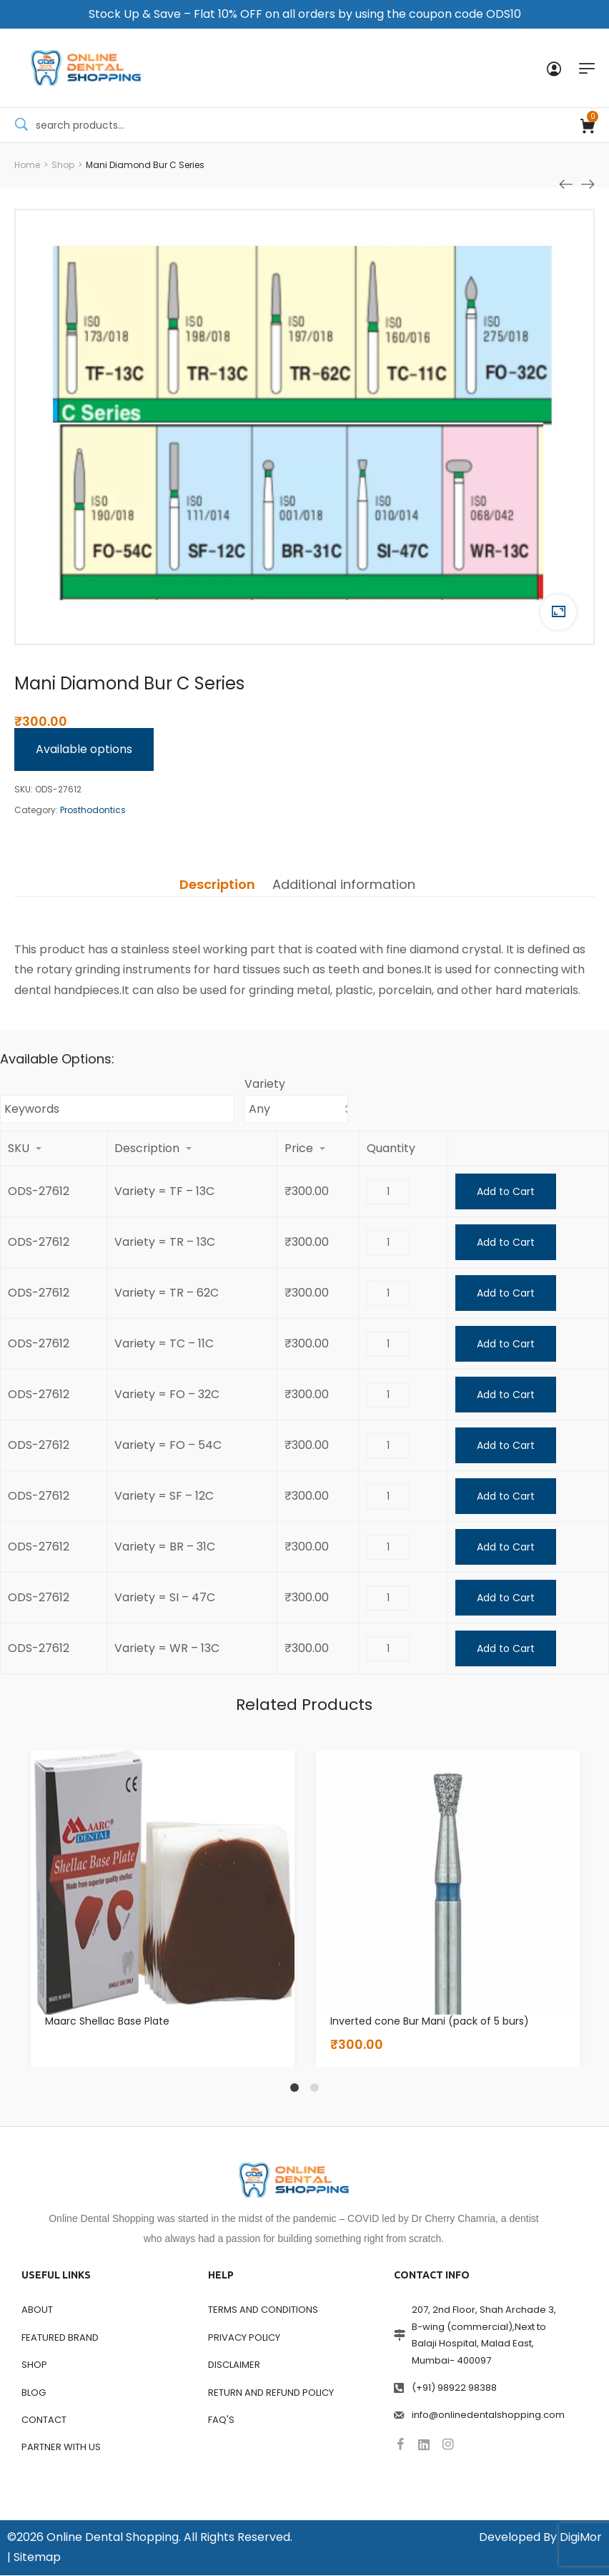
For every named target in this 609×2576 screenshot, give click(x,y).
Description (217, 885)
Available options (84, 749)
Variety (264, 1084)
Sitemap (37, 2558)
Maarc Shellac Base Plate (107, 2022)
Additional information (343, 885)
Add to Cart (506, 1192)
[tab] (217, 885)
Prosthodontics (93, 811)
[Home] (27, 165)
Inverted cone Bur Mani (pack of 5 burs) (429, 2022)
